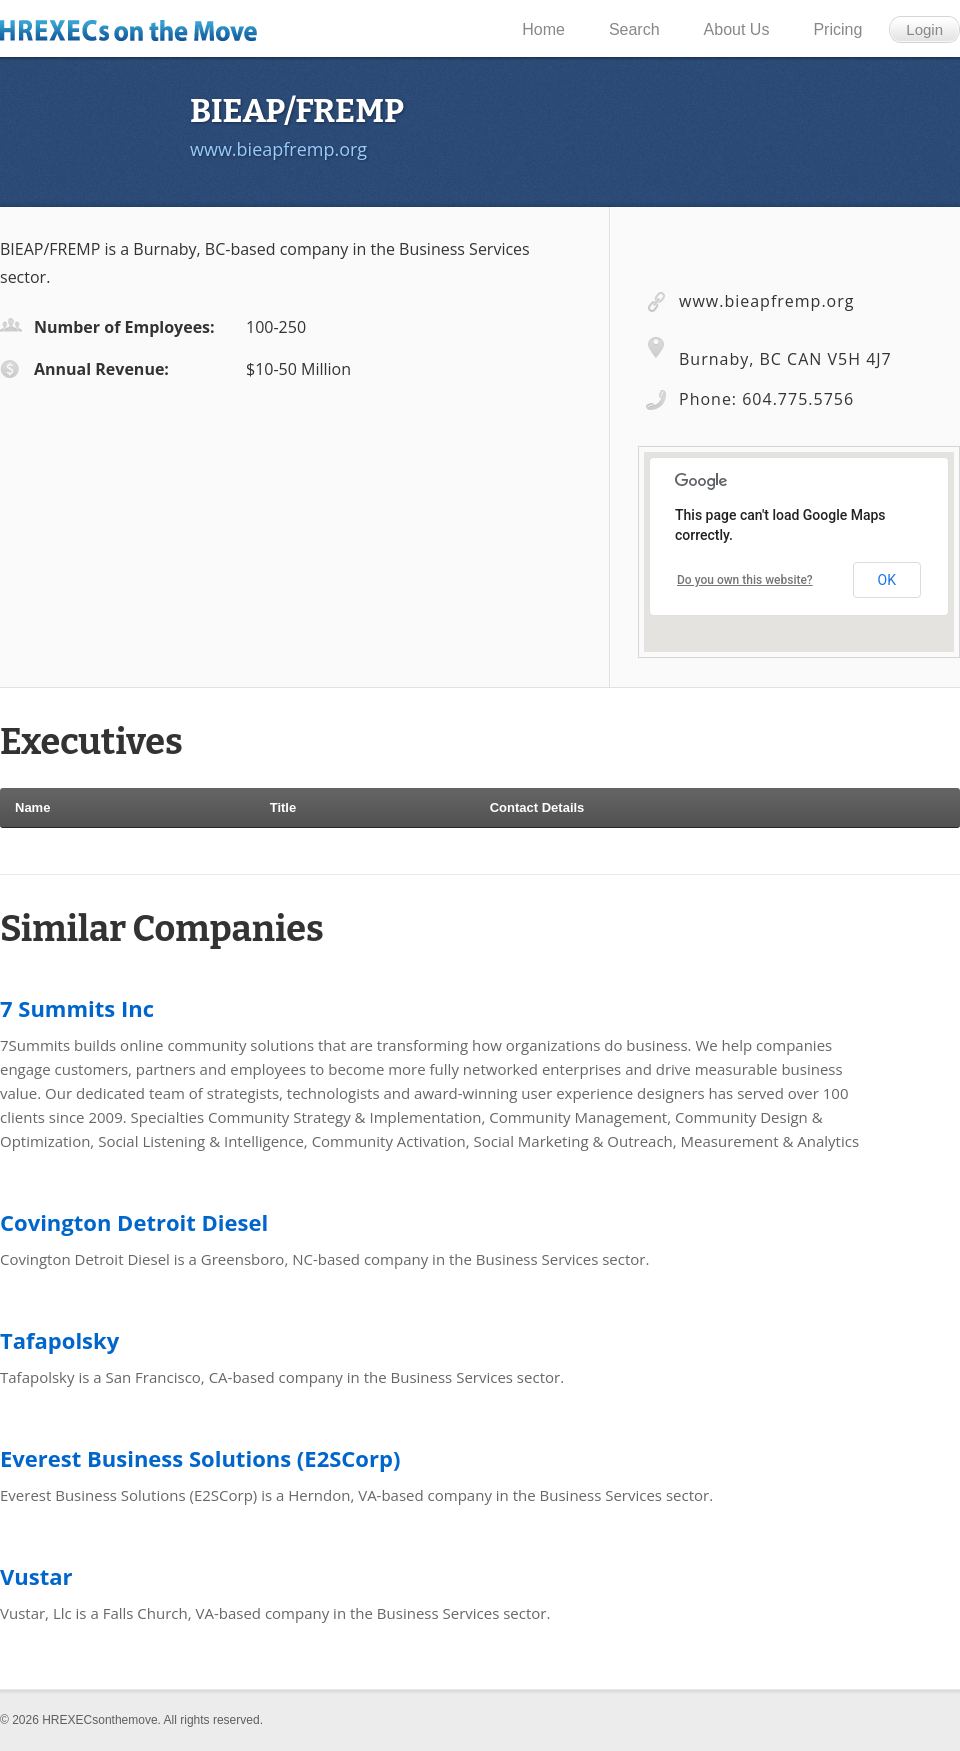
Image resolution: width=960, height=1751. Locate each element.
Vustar (36, 1576)
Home (543, 29)
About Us (737, 29)
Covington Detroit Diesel (134, 1222)
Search (634, 29)
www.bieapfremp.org (278, 149)
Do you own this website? (745, 580)
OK (887, 580)
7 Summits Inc (77, 1008)
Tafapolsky (59, 1340)
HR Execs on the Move (136, 30)
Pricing (837, 29)
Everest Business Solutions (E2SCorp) (200, 1458)
